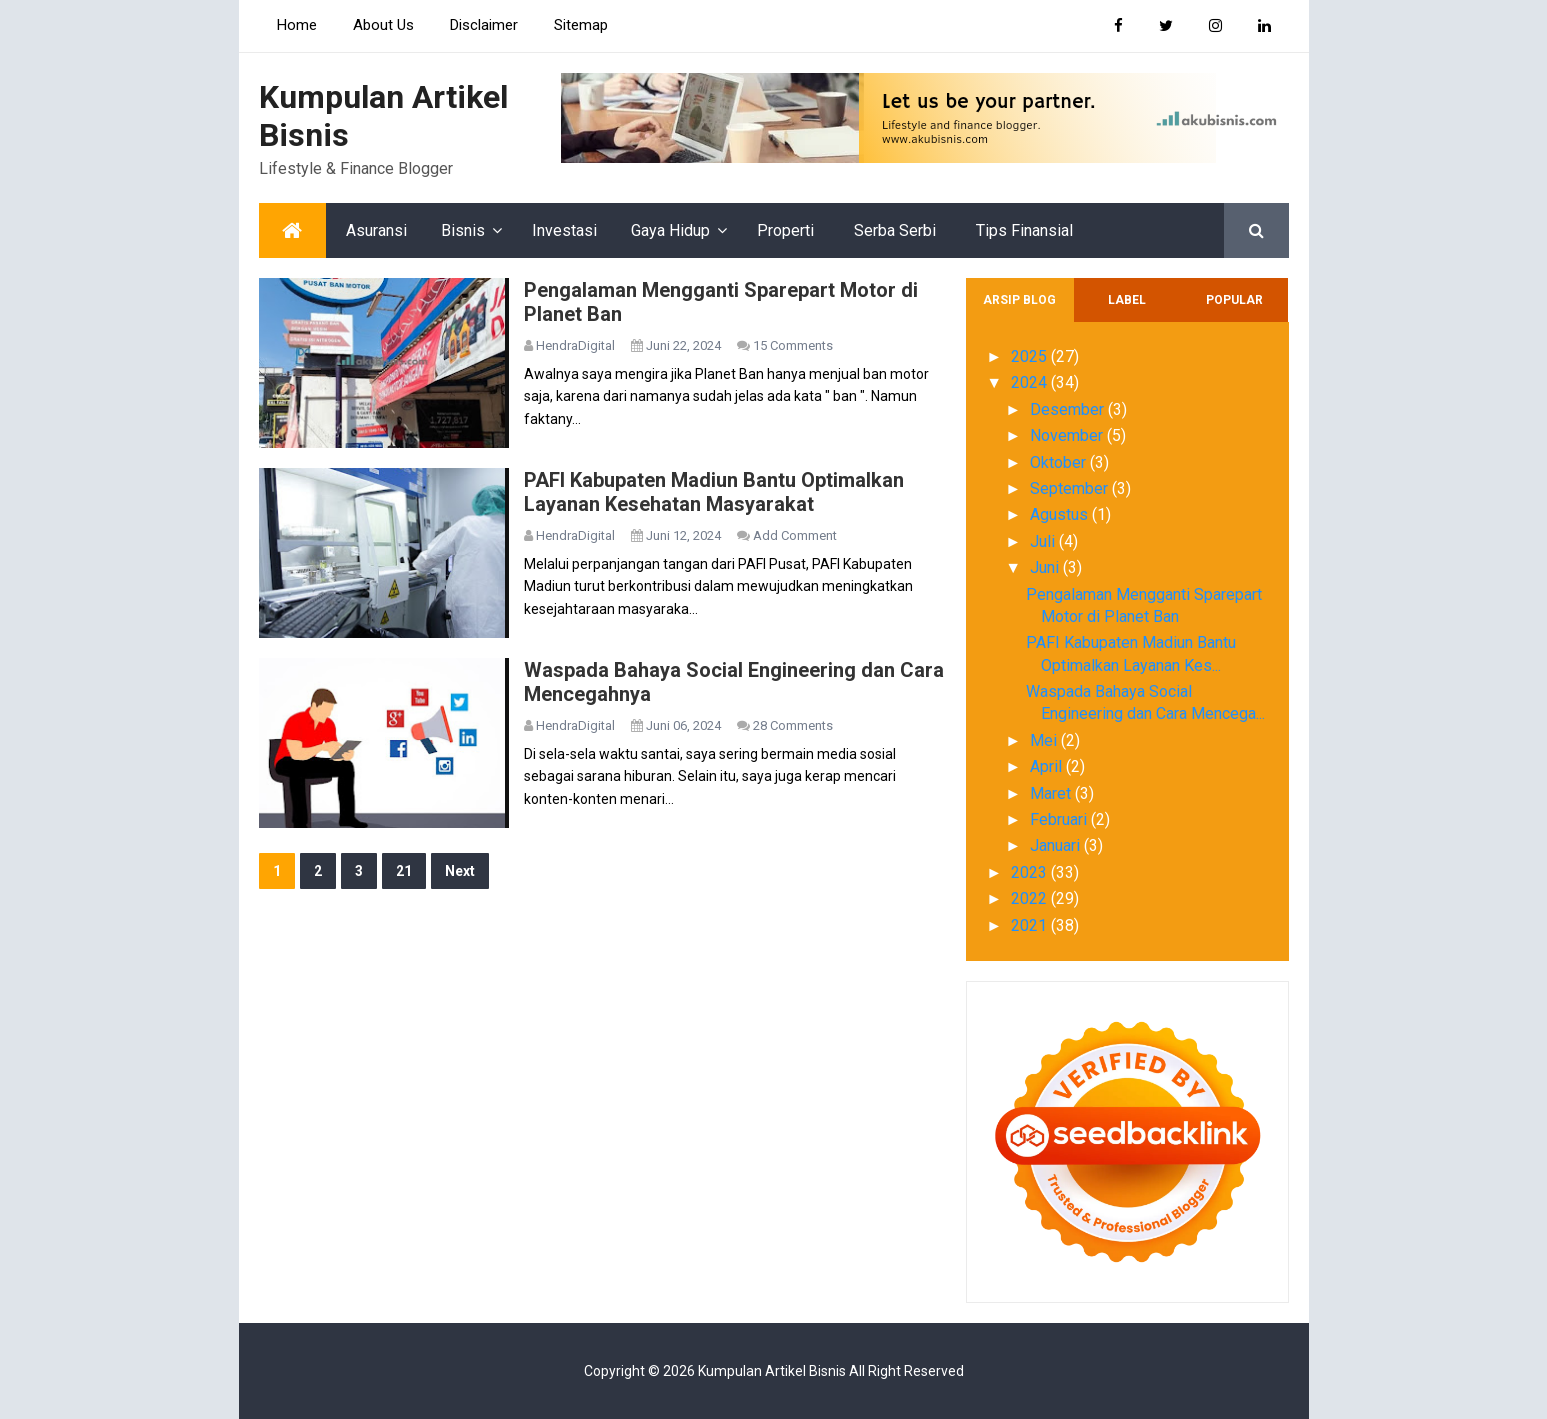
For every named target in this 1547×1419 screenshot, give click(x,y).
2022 (1031, 898)
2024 (1031, 382)
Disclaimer (484, 25)
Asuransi (376, 230)
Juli (1044, 541)
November (1068, 435)
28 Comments (793, 725)
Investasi (564, 230)
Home (297, 25)
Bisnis (463, 230)
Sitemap (581, 25)
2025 (1031, 356)
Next (460, 871)
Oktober (1060, 462)
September (1071, 488)
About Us (383, 25)
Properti (785, 230)
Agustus (1061, 514)
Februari (1060, 819)
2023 (1031, 872)
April (1048, 766)
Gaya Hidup (670, 230)
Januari (1057, 845)
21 (404, 871)
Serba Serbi (895, 230)
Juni (1046, 567)
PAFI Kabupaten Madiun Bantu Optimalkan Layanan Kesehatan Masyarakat (714, 492)
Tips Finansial (1024, 230)
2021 (1031, 925)
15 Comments (793, 345)
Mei (1045, 740)
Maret (1052, 793)
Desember (1069, 409)
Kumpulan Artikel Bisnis (772, 1371)
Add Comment (795, 535)
